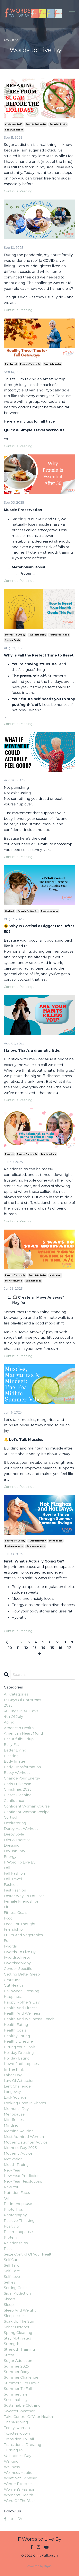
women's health (18, 2495)
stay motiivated (13, 1281)
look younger (16, 2097)
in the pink (14, 2069)
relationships (48, 1154)
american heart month (24, 1733)
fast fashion (15, 1890)
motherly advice (18, 2153)
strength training (19, 2349)
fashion (11, 1885)
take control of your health (28, 2417)
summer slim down (22, 2383)
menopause (55, 1541)
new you (11, 2187)
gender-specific (18, 1969)
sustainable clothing (22, 2405)
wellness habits (18, 2473)
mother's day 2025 (20, 2148)
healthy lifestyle (18, 2041)
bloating (11, 1756)
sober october (16, 2327)
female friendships (21, 1901)
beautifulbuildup (19, 1739)
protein (10, 2237)
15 (52, 1648)
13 (35, 1648)
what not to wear (20, 2478)
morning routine (19, 2131)
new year (12, 2170)
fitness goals (15, 1913)
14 (43, 1648)
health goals (15, 2030)
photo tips (13, 2209)
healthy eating (17, 2036)
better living (15, 1750)
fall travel (11, 364)
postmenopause (35, 1546)
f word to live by (15, 1541)
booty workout (17, 1773)
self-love (12, 2277)
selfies (9, 2282)
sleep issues (14, 2316)
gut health (13, 1985)
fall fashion (14, 1873)
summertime (16, 2394)
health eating (16, 2025)
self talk (11, 2265)
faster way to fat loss (24, 1896)
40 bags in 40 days (21, 1711)
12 (26, 1648)
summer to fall (18, 2389)
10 (10, 1648)
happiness (13, 1997)
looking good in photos (25, 2103)
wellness (12, 2467)
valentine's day (17, 2456)
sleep (9, 2305)
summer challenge (21, 2377)
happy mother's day (22, 2002)
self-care (12, 2271)
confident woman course (27, 1806)
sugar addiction (14, 130)
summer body (16, 2372)
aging (9, 1722)
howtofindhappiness (22, 2064)
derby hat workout (21, 1829)
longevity (12, 2092)
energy (10, 1857)
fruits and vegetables (23, 1935)
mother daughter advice (26, 2142)
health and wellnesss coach (29, 2019)
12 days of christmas (22, 1700)
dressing (12, 1845)
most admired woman (24, 2137)
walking (11, 2461)
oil (6, 2198)
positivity (12, 2226)
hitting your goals (59, 635)
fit (6, 1907)
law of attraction (19, 2081)
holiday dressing (19, 2053)
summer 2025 (33, 1281)
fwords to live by (36, 124)
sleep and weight (20, 2310)
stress (9, 2355)
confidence (14, 1801)
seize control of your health (29, 2254)
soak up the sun (19, 2321)
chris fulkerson (17, 1784)
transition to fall (19, 2439)
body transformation (22, 1767)
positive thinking (19, 2221)
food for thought (20, 1924)
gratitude (12, 1980)
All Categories (16, 1694)
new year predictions (22, 2176)
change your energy (22, 1778)
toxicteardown (17, 2433)
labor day (13, 2075)
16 (60, 1648)
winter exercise (18, 2484)
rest (8, 2249)
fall (7, 1868)
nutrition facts (17, 2193)
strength (11, 2344)
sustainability (16, 2400)
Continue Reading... (19, 191)
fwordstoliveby (58, 124)
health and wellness (22, 2013)
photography (15, 2215)
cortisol (9, 911)
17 (69, 1648)
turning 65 (13, 2450)
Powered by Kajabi (39, 2566)
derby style (14, 1834)
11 (18, 1648)
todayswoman (17, 2428)
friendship (13, 1929)
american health (19, 1728)
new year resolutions (23, 2181)
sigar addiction (17, 2293)
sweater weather (19, 2411)
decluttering (15, 1823)
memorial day (16, 2109)
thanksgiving (16, 2422)
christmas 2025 (13, 124)
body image (14, 1761)
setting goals (12, 640)
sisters (9, 2299)
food (8, 1918)
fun (7, 1941)
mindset (11, 2125)
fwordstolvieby (17, 1963)
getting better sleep (22, 1974)
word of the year (19, 2501)
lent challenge (17, 2086)
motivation (55, 1275)
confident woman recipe (26, 1812)
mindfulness (14, 2120)
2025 (8, 1705)
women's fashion (19, 2489)
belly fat (11, 1745)
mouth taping (16, 2165)
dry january (14, 1851)
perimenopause (14, 1546)
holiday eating (17, 2058)
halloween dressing (21, 1991)
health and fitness (20, 2008)
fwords (9, 1154)
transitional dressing (22, 2445)
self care (12, 2260)
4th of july (13, 1717)
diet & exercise (17, 1840)
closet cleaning (18, 1795)
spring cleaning (18, 2333)
